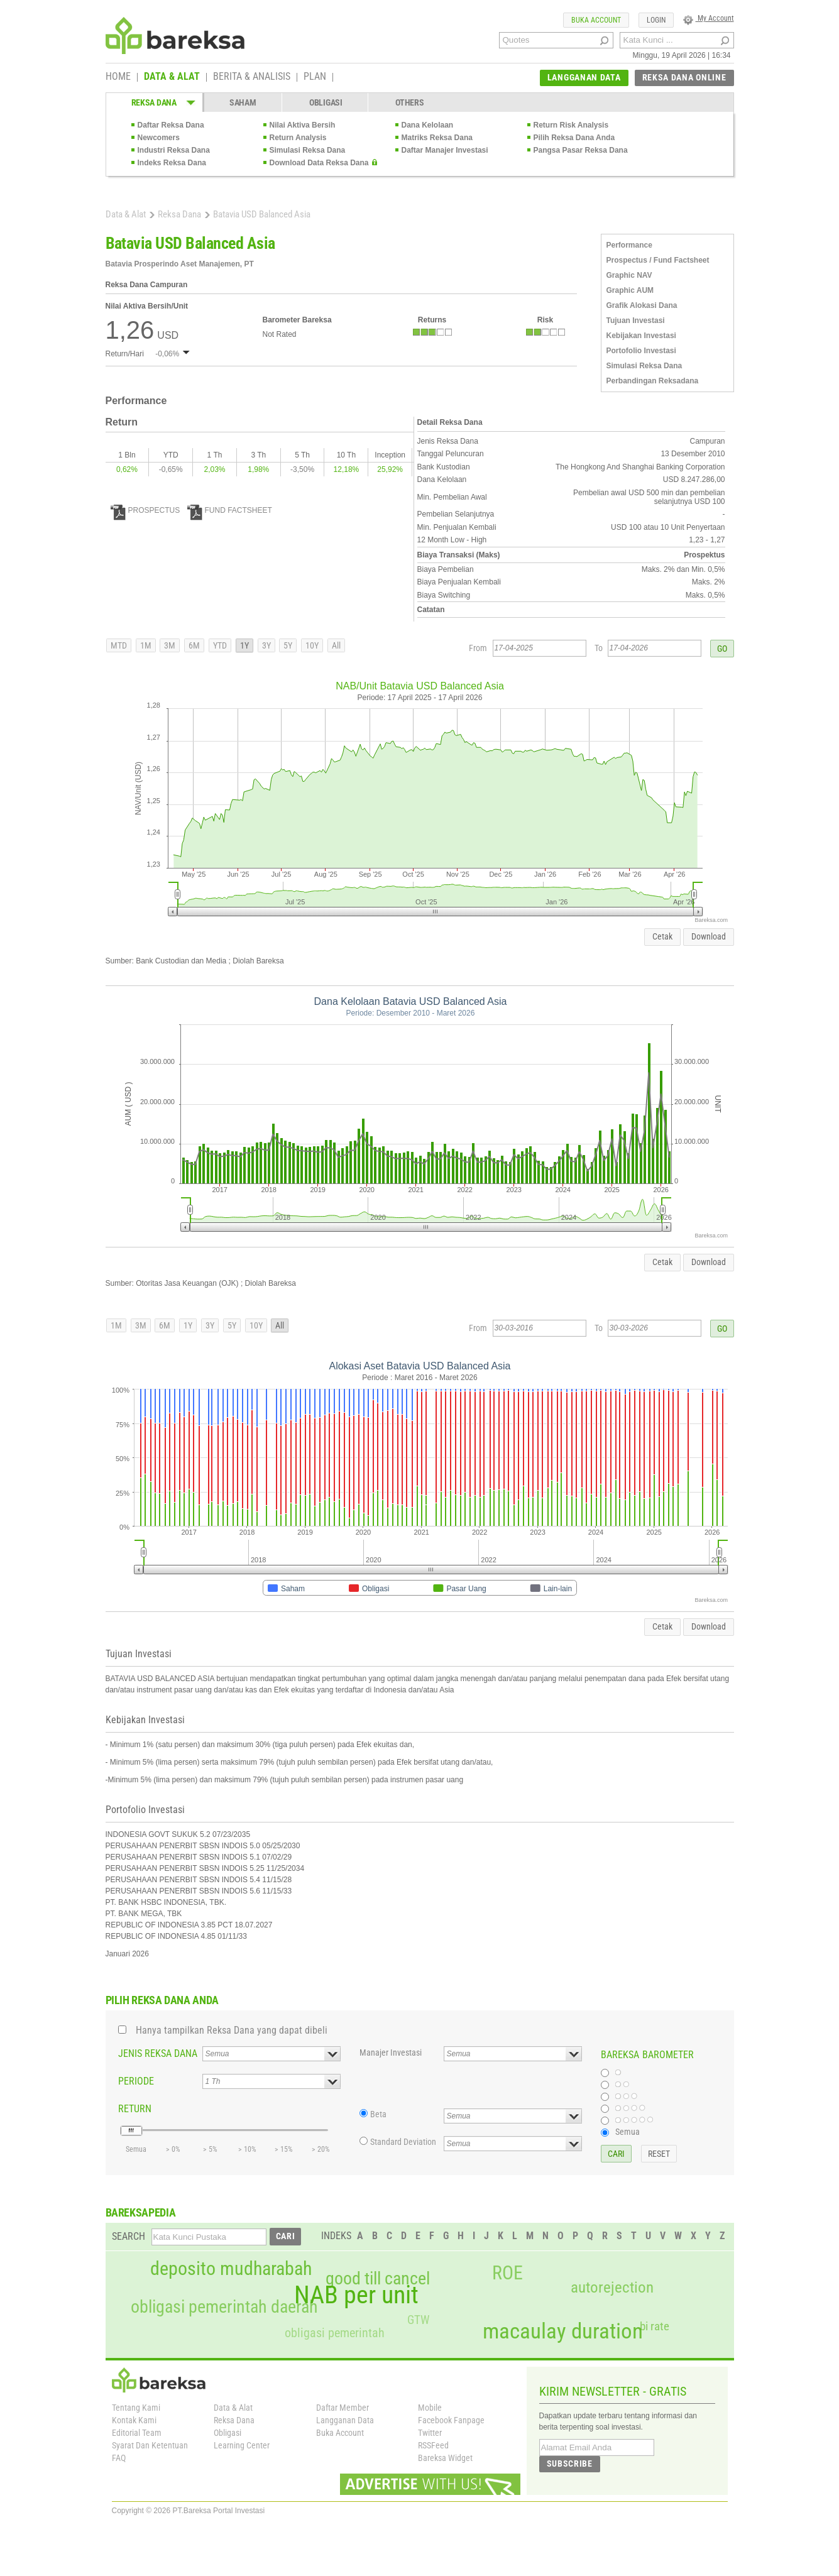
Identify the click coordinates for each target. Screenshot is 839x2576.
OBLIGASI (326, 102)
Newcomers (159, 137)
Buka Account (340, 2433)
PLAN (315, 77)
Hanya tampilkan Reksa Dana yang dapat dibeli (231, 2030)
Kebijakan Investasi (641, 335)
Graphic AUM (630, 290)
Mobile (430, 2408)
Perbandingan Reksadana (652, 380)
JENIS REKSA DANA (157, 2053)
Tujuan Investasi (635, 320)
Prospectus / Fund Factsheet (658, 260)
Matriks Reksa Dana (437, 137)
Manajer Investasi (390, 2052)
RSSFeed (433, 2445)
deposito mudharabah (231, 2268)
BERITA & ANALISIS (251, 77)
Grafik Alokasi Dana (641, 305)
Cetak (662, 936)
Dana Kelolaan (428, 125)
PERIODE (136, 2081)
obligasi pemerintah (335, 2333)
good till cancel (378, 2279)
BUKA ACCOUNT (596, 20)
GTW (418, 2320)
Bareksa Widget (445, 2458)
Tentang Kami (136, 2408)
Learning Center (242, 2445)
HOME (118, 77)
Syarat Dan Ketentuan (150, 2445)
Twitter (430, 2433)
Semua (627, 2132)
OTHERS (409, 102)
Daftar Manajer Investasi (445, 150)
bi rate (654, 2326)
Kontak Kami (134, 2420)
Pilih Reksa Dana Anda (574, 137)
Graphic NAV (629, 275)
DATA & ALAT (172, 77)
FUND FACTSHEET (229, 510)
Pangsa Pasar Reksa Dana (581, 150)
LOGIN (656, 20)
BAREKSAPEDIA (141, 2212)
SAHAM (242, 102)
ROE (507, 2273)
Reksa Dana (179, 214)
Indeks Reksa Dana (172, 162)
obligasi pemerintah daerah (224, 2307)
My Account (708, 18)
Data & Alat (126, 214)
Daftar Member (342, 2408)
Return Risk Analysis (571, 125)
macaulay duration (563, 2331)
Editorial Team (137, 2433)
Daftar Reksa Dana (171, 125)
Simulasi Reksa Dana (308, 150)
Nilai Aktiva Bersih (303, 125)
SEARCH (128, 2236)
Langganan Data (345, 2420)
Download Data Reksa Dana (319, 162)
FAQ (119, 2458)
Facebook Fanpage (451, 2420)
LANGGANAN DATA (584, 77)
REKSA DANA (154, 102)
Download (708, 936)
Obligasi (227, 2433)
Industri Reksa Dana (174, 150)
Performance (629, 245)
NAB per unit (356, 2295)
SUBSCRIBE (570, 2463)
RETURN (134, 2109)
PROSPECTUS (145, 510)
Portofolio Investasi (641, 350)
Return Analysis (298, 137)
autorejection (612, 2287)
